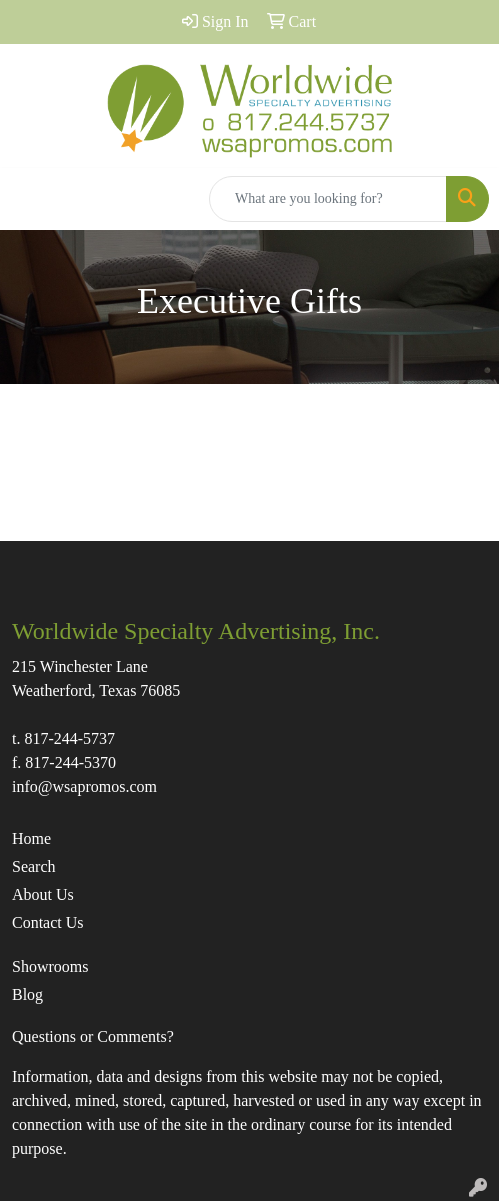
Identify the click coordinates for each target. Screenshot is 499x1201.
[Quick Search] (328, 199)
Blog (27, 994)
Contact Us (48, 922)
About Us (43, 894)
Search (34, 866)
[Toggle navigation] (31, 199)
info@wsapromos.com (84, 786)
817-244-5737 (69, 738)
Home (31, 838)
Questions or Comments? (93, 1036)
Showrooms (50, 966)
